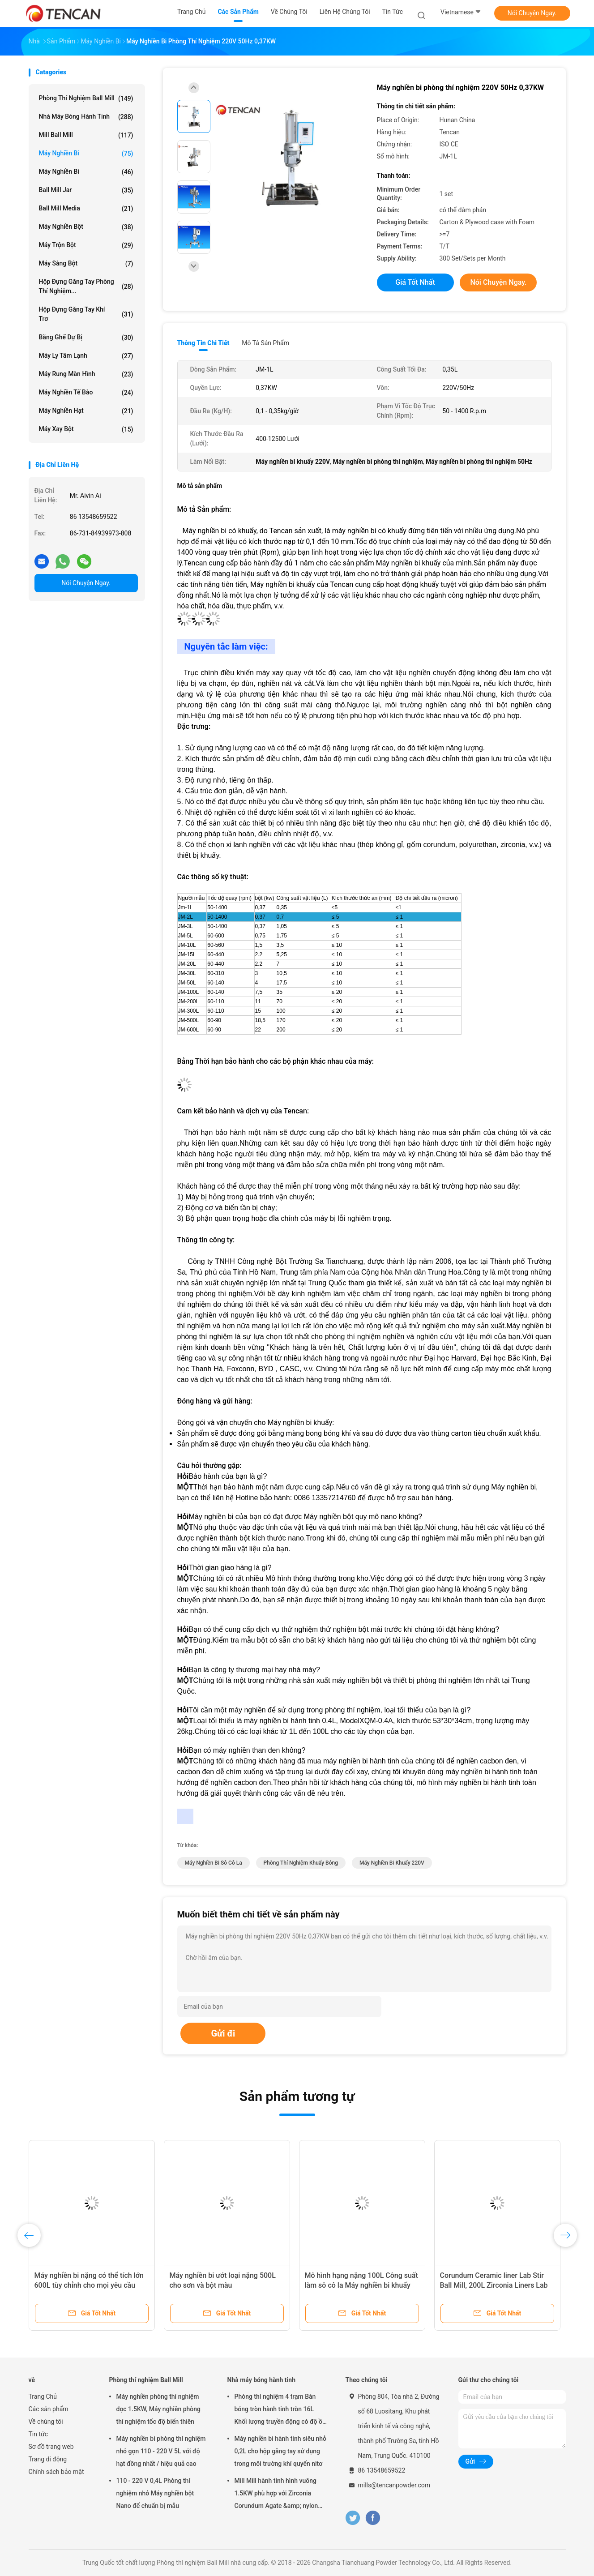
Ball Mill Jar (86, 190)
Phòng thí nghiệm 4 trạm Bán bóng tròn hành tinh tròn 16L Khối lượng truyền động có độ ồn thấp (280, 2410)
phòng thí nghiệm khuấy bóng (301, 1863)
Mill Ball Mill (86, 135)
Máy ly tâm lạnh (86, 355)
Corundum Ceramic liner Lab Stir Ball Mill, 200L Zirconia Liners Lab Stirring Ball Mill (494, 2285)
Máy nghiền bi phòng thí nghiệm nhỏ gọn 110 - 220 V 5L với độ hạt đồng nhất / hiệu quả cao (161, 2451)
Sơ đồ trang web (51, 2446)
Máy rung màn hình (86, 374)
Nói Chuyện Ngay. (532, 13)
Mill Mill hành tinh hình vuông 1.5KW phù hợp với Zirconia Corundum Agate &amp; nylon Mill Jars (276, 2494)
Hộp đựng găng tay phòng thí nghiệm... (86, 286)
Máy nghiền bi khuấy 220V (391, 1863)
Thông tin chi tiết (203, 343)
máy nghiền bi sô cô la (213, 1863)
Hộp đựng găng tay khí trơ (86, 314)
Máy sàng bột (86, 263)
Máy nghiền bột (86, 227)
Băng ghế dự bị (86, 337)
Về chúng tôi (46, 2421)
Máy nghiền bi (86, 153)
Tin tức (38, 2434)
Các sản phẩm (48, 2409)
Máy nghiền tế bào (86, 392)
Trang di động (48, 2459)
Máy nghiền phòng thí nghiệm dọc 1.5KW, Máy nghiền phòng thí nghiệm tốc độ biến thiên (158, 2409)
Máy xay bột (86, 429)
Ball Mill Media (86, 208)
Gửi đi (223, 2033)
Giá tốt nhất (415, 282)
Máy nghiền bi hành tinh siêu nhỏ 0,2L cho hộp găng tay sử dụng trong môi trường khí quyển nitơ (281, 2451)
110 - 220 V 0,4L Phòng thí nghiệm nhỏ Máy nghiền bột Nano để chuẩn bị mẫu (155, 2493)
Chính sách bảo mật (56, 2471)
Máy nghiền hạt (86, 411)
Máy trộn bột (86, 245)
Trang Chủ (43, 2396)
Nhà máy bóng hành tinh (86, 116)
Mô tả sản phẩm (265, 343)
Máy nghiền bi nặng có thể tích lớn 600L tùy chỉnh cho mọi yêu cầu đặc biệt (89, 2285)
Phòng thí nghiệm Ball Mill (86, 98)
